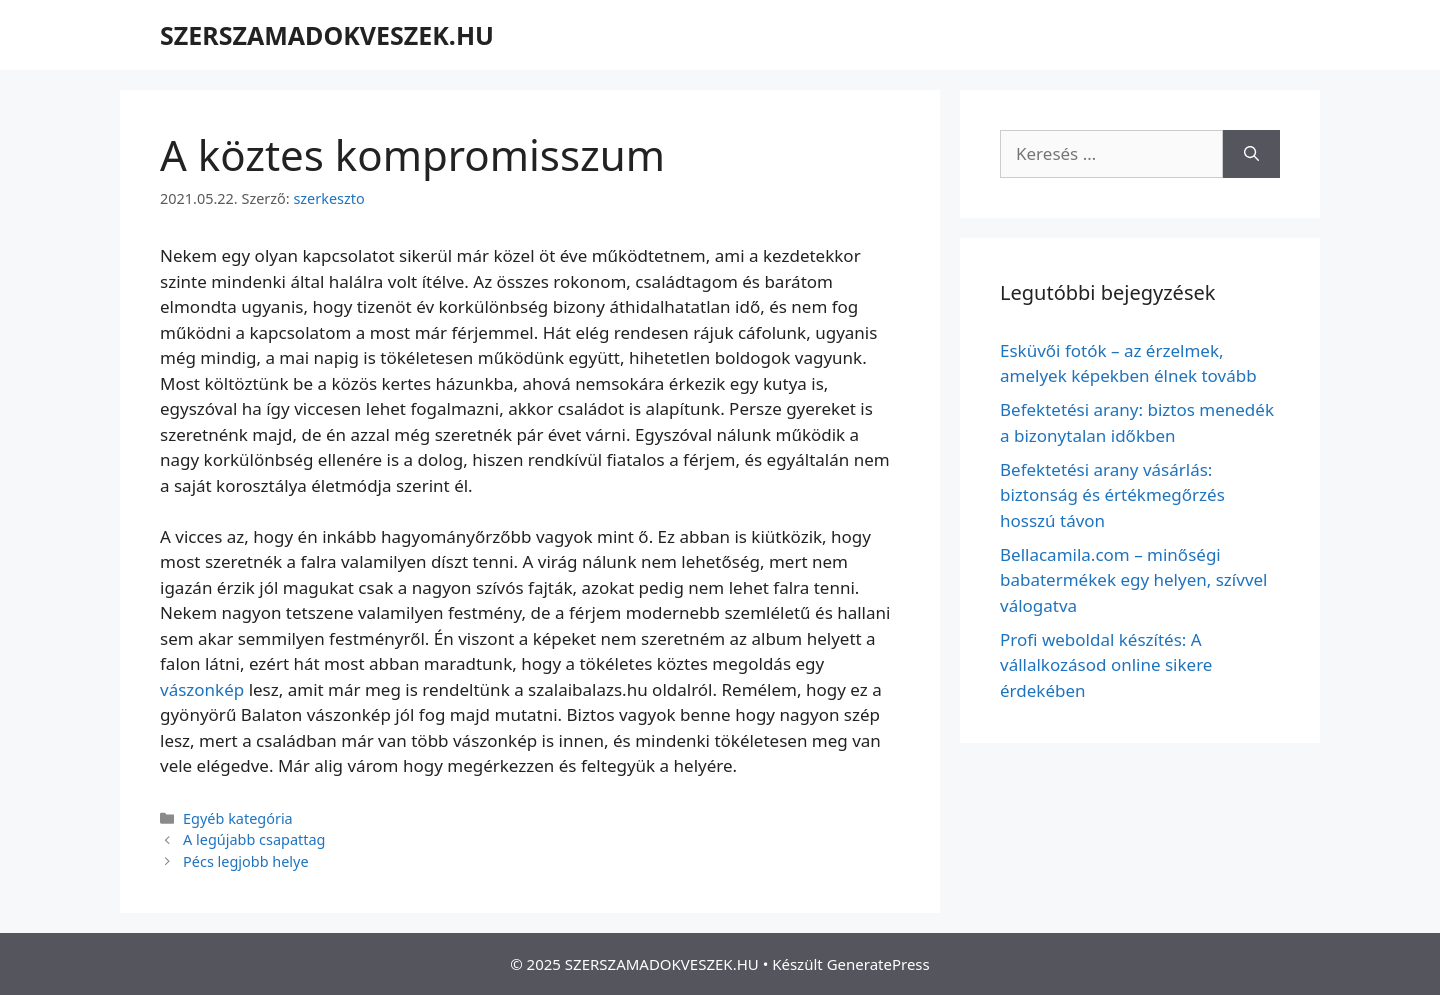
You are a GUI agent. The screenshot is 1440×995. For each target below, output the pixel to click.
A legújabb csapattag (254, 839)
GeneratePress (878, 964)
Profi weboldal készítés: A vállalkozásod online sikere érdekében (1106, 665)
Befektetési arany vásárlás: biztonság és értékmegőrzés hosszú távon (1112, 495)
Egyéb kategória (238, 818)
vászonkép (202, 689)
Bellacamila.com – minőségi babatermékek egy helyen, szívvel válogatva (1134, 580)
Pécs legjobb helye (246, 861)
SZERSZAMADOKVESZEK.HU (327, 35)
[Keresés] (1251, 154)
